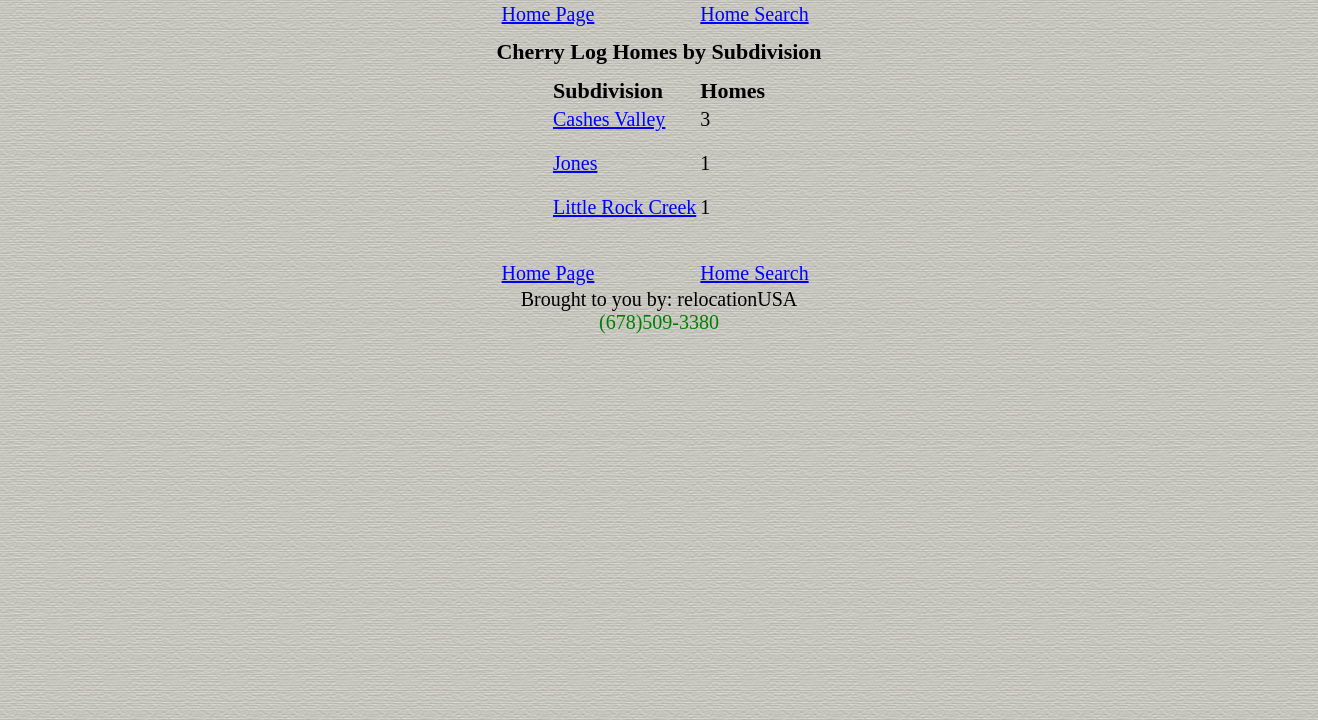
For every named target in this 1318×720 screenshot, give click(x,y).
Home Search (754, 14)
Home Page (548, 14)
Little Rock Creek (624, 207)
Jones (575, 163)
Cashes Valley (609, 119)
